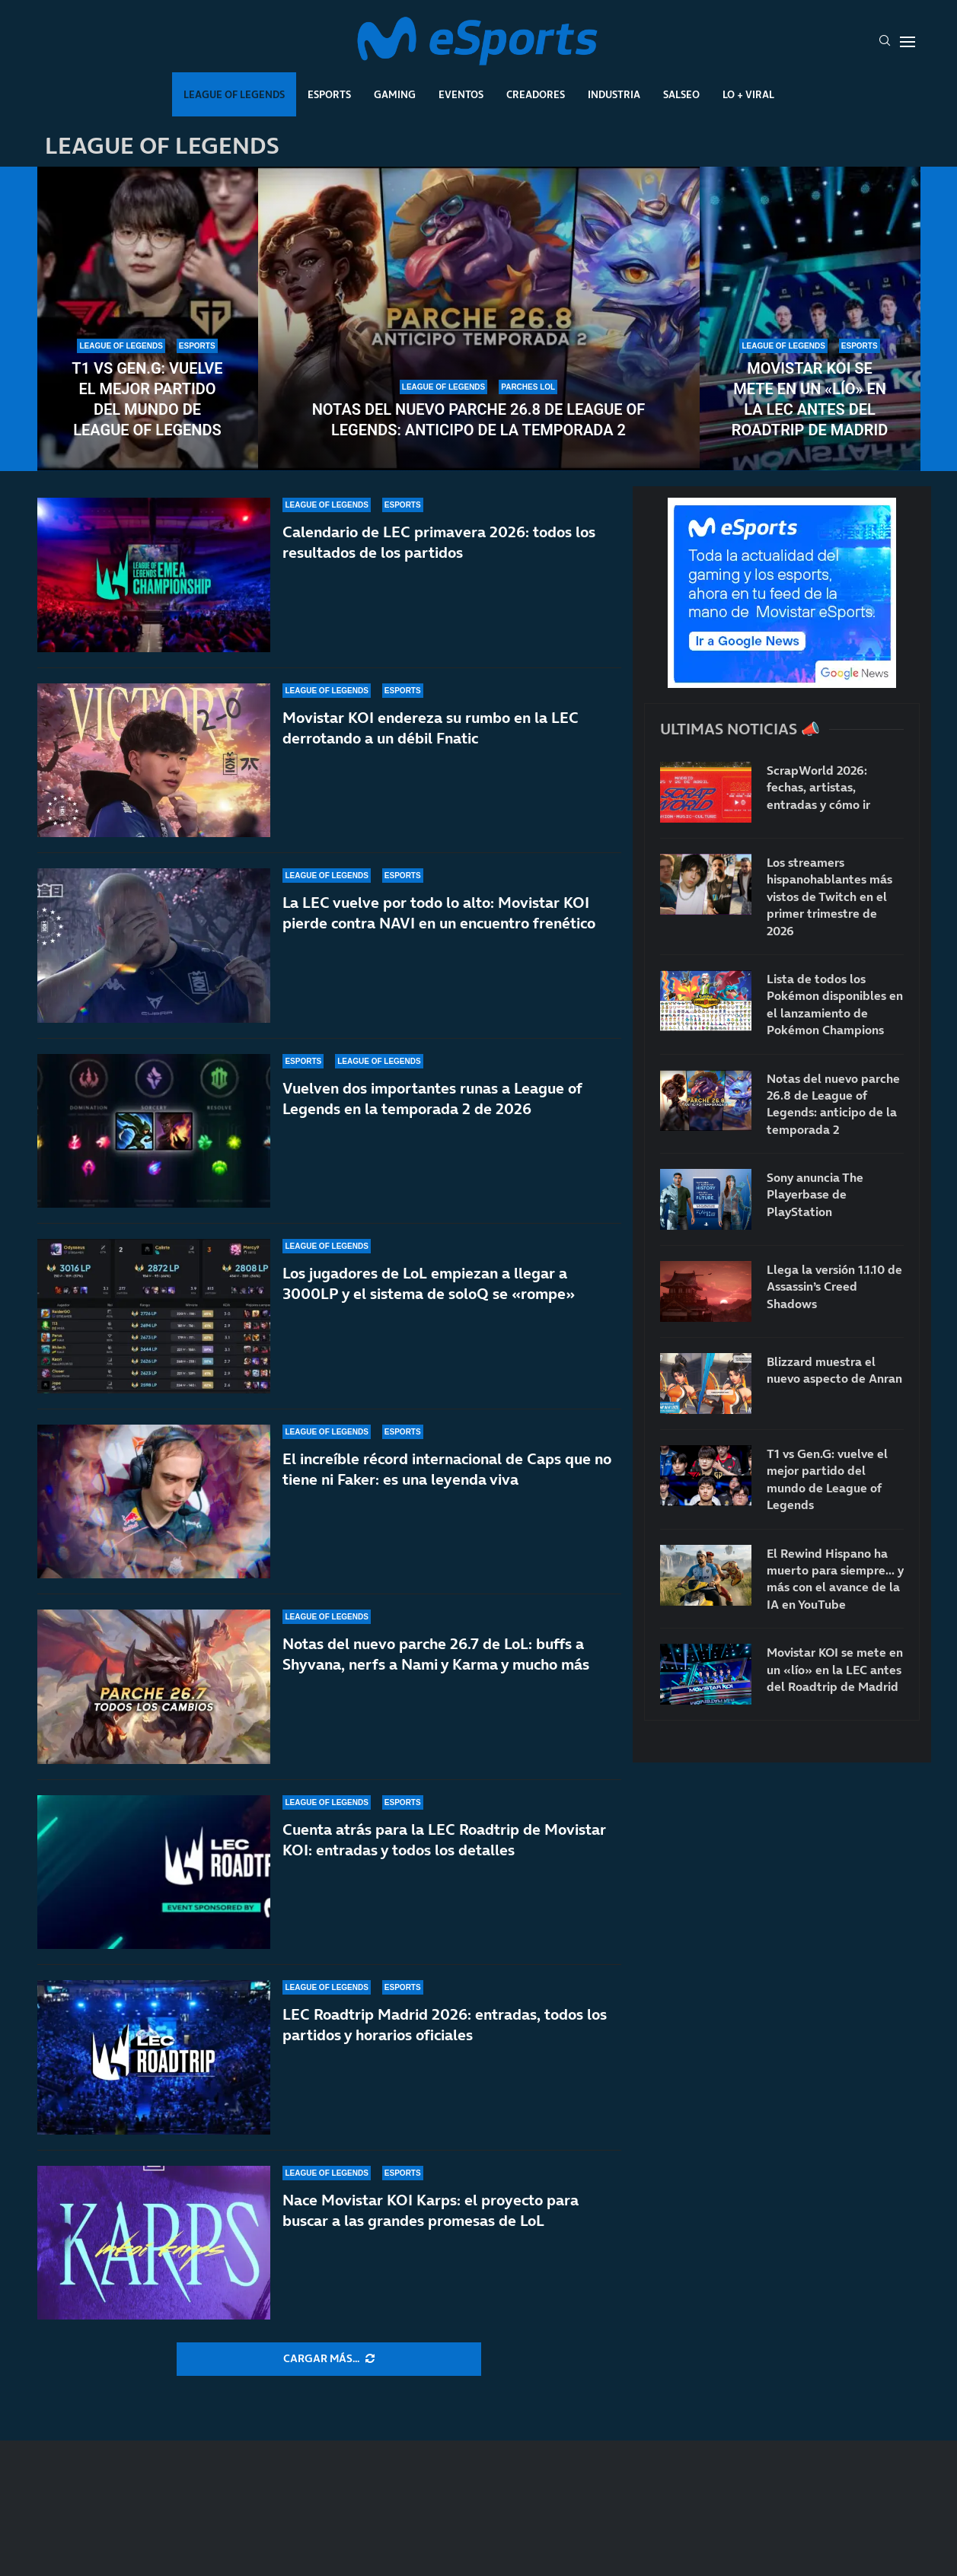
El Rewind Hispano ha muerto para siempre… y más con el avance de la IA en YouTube (835, 1579)
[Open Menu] (907, 41)
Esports (329, 94)
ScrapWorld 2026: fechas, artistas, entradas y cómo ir (818, 787)
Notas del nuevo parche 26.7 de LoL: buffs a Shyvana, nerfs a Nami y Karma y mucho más (435, 1654)
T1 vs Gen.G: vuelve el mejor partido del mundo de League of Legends (147, 399)
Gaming (395, 94)
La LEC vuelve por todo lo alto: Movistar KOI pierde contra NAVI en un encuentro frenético (438, 913)
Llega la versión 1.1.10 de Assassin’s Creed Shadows (834, 1286)
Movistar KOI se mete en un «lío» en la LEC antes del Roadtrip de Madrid (810, 399)
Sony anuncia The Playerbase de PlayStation (815, 1194)
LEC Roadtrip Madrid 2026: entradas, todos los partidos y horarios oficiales (444, 2025)
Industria (614, 94)
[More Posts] (329, 2359)
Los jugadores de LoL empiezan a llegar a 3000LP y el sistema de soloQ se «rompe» (428, 1283)
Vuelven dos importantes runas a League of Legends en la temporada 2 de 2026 (432, 1098)
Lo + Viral (748, 94)
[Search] (884, 42)
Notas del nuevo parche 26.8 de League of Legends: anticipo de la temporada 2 (479, 419)
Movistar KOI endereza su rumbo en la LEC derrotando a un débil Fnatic (430, 728)
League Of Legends (234, 94)
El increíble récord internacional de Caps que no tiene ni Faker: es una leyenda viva (446, 1469)
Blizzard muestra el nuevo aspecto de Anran (834, 1370)
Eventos (461, 94)
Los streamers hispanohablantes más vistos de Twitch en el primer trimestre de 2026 (829, 896)
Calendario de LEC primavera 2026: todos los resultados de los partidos (438, 542)
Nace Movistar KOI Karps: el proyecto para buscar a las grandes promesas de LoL (430, 2210)
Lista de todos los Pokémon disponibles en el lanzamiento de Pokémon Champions (835, 1004)
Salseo (681, 94)
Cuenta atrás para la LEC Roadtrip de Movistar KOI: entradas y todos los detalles (444, 1840)
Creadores (535, 94)
